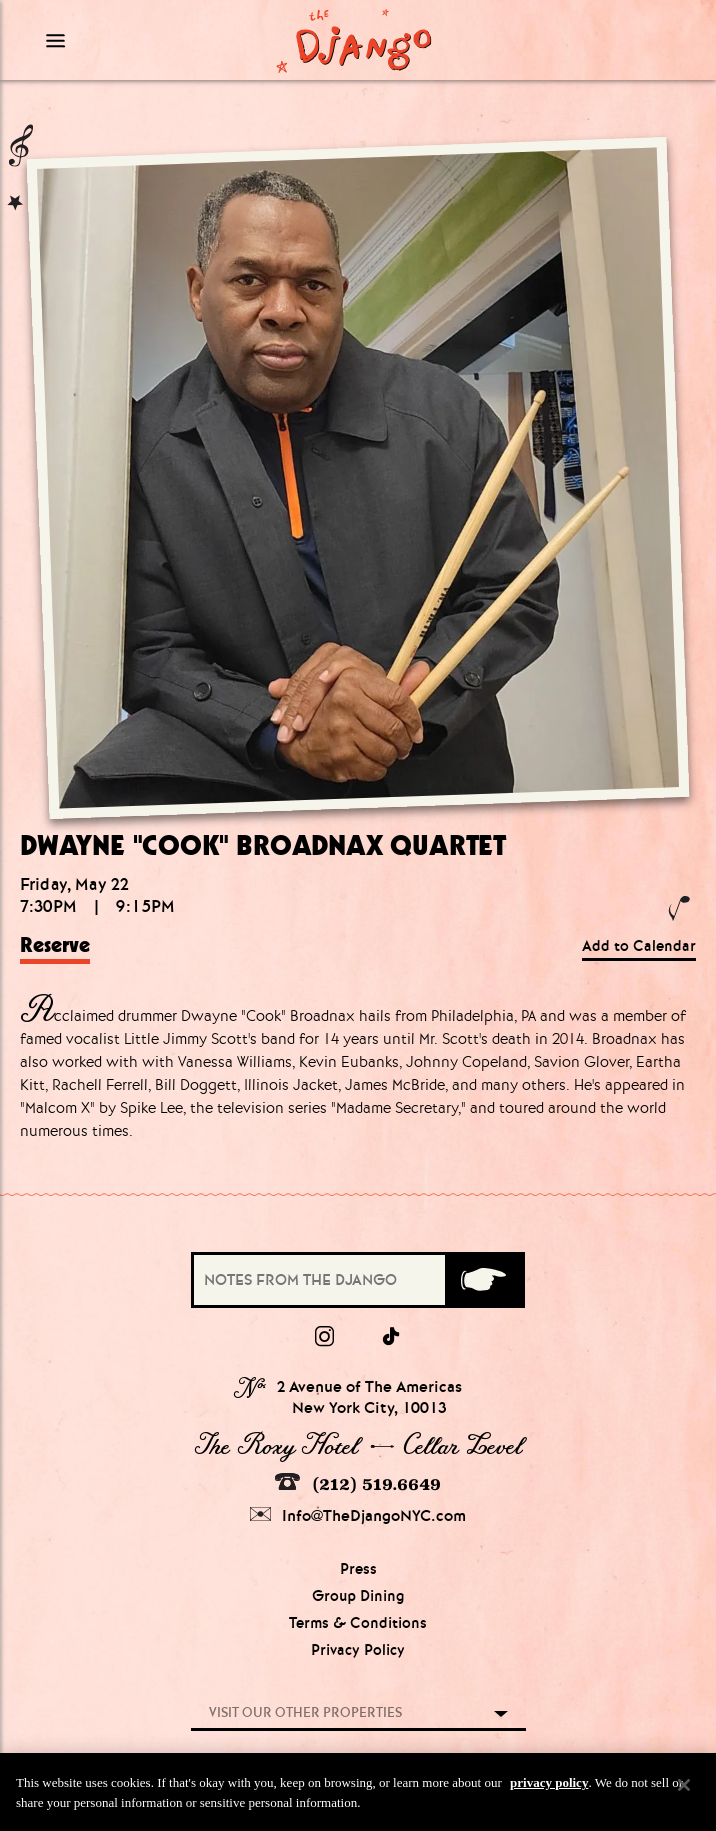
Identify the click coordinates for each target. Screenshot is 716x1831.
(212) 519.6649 (358, 1483)
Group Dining (358, 1596)
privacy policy (549, 1791)
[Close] (684, 1794)
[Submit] (483, 1280)
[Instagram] (324, 1337)
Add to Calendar (639, 946)
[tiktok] (392, 1337)
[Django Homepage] (354, 40)
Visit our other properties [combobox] (305, 1712)
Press (358, 1569)
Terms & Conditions (358, 1623)
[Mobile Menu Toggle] (119, 40)
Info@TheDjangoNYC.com (358, 1515)
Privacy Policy (358, 1650)
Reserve (55, 945)
